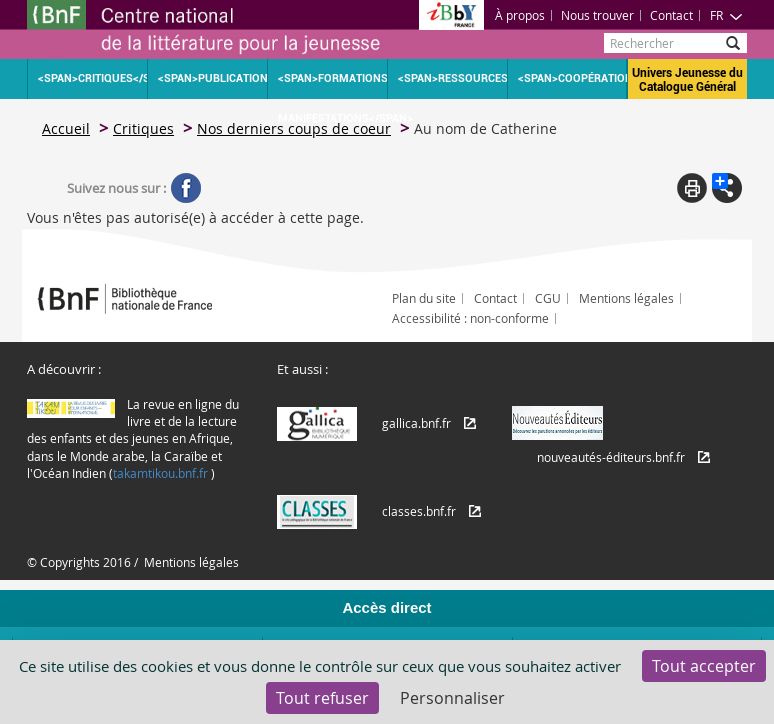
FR (726, 15)
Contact (671, 15)
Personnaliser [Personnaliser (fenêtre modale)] (452, 698)
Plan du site (424, 298)
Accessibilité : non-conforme (470, 318)
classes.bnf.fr (419, 511)
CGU (548, 298)
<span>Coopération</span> (572, 78)
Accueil (66, 128)
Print (692, 188)
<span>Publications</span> (212, 78)
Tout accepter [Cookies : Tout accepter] (704, 666)
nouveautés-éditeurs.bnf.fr (611, 457)
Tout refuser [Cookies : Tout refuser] (322, 698)
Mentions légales (626, 298)
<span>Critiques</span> (92, 78)
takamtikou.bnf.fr (160, 473)
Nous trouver (597, 15)
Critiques (143, 128)
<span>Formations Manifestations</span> (332, 85)
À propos (520, 15)
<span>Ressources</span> (452, 78)
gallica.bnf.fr (416, 423)
